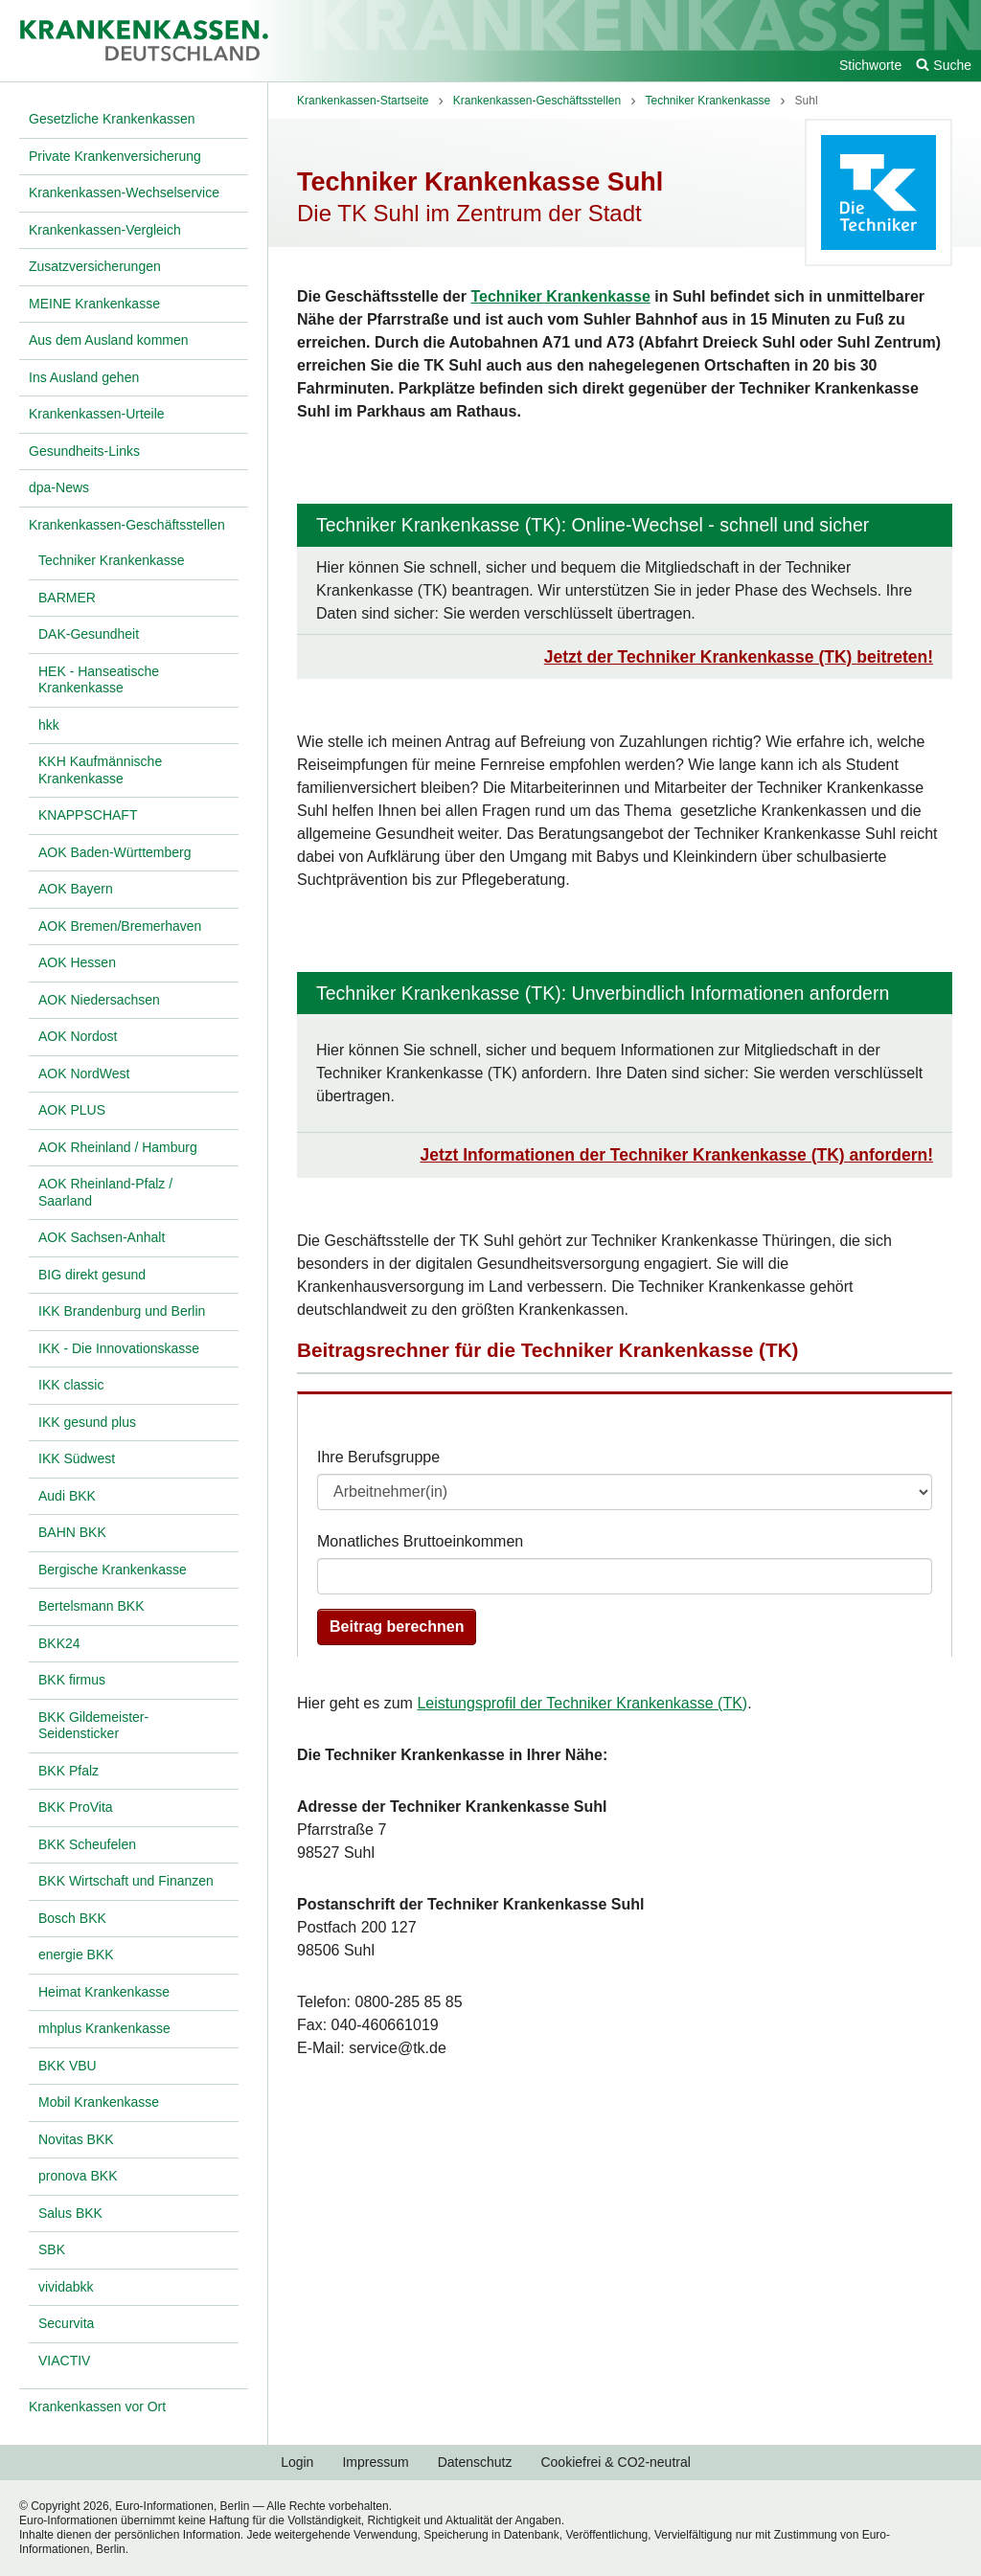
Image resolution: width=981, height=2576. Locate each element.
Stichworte (870, 65)
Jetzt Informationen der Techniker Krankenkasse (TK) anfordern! (677, 1154)
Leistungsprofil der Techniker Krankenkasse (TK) (582, 1703)
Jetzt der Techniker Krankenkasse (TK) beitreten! (738, 657)
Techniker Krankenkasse (560, 296)
